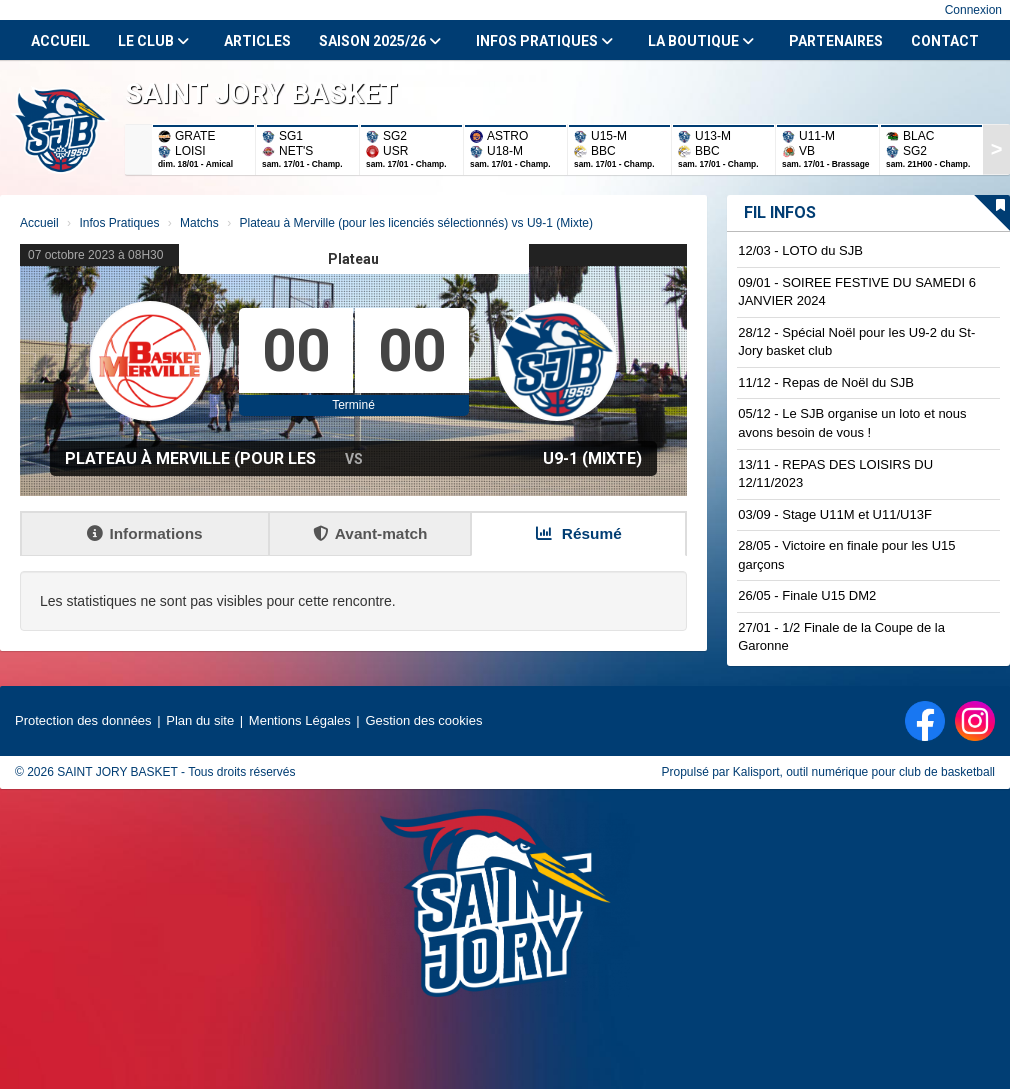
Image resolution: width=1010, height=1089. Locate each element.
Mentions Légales (300, 720)
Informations (144, 533)
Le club (153, 41)
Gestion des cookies (423, 720)
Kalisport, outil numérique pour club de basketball (864, 772)
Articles (257, 41)
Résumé (579, 533)
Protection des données (83, 720)
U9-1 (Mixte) (592, 458)
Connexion (973, 10)
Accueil (60, 41)
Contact (945, 41)
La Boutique (701, 41)
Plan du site (200, 720)
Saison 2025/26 (380, 41)
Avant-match (370, 533)
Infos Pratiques (544, 41)
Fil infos (780, 212)
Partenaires (836, 41)
